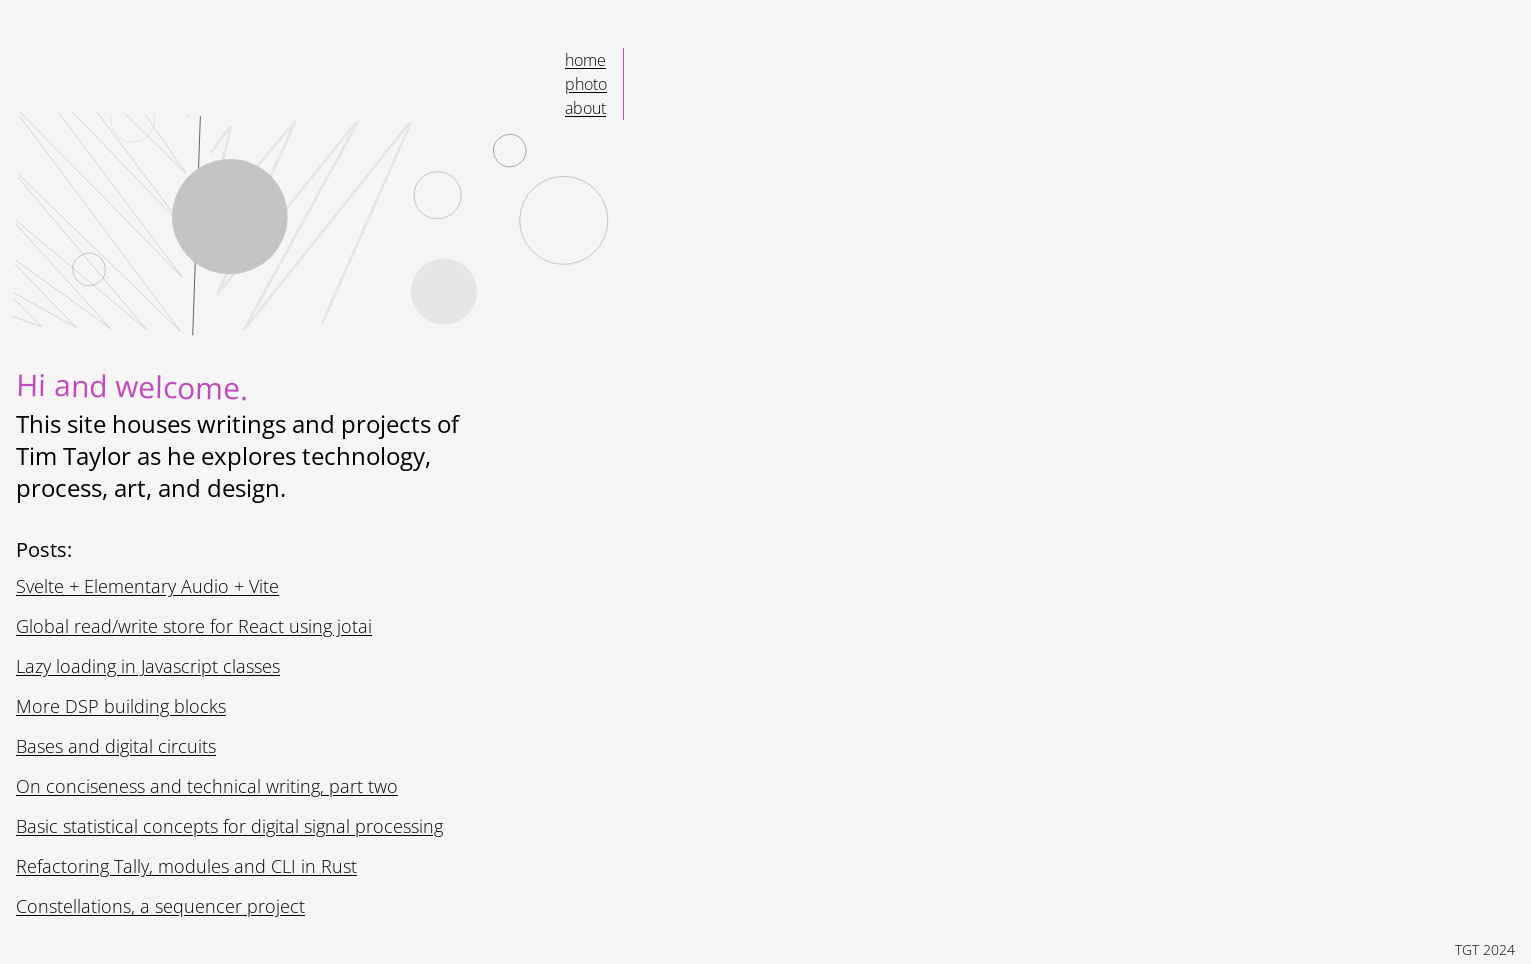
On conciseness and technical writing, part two (209, 786)
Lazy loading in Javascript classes (159, 666)
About (587, 107)
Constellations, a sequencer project (164, 906)
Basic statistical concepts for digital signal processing (235, 826)
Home (587, 59)
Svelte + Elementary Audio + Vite (155, 586)
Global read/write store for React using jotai (196, 626)
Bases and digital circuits (123, 746)
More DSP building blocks (127, 706)
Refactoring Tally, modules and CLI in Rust (193, 866)
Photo (587, 83)
